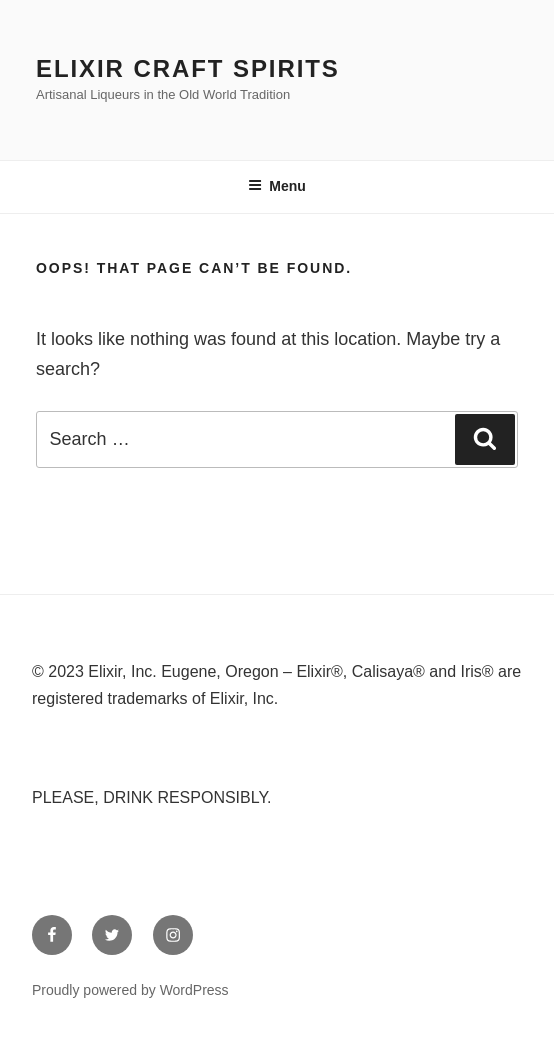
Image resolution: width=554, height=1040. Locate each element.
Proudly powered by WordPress (130, 990)
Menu (277, 186)
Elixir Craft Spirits (188, 68)
